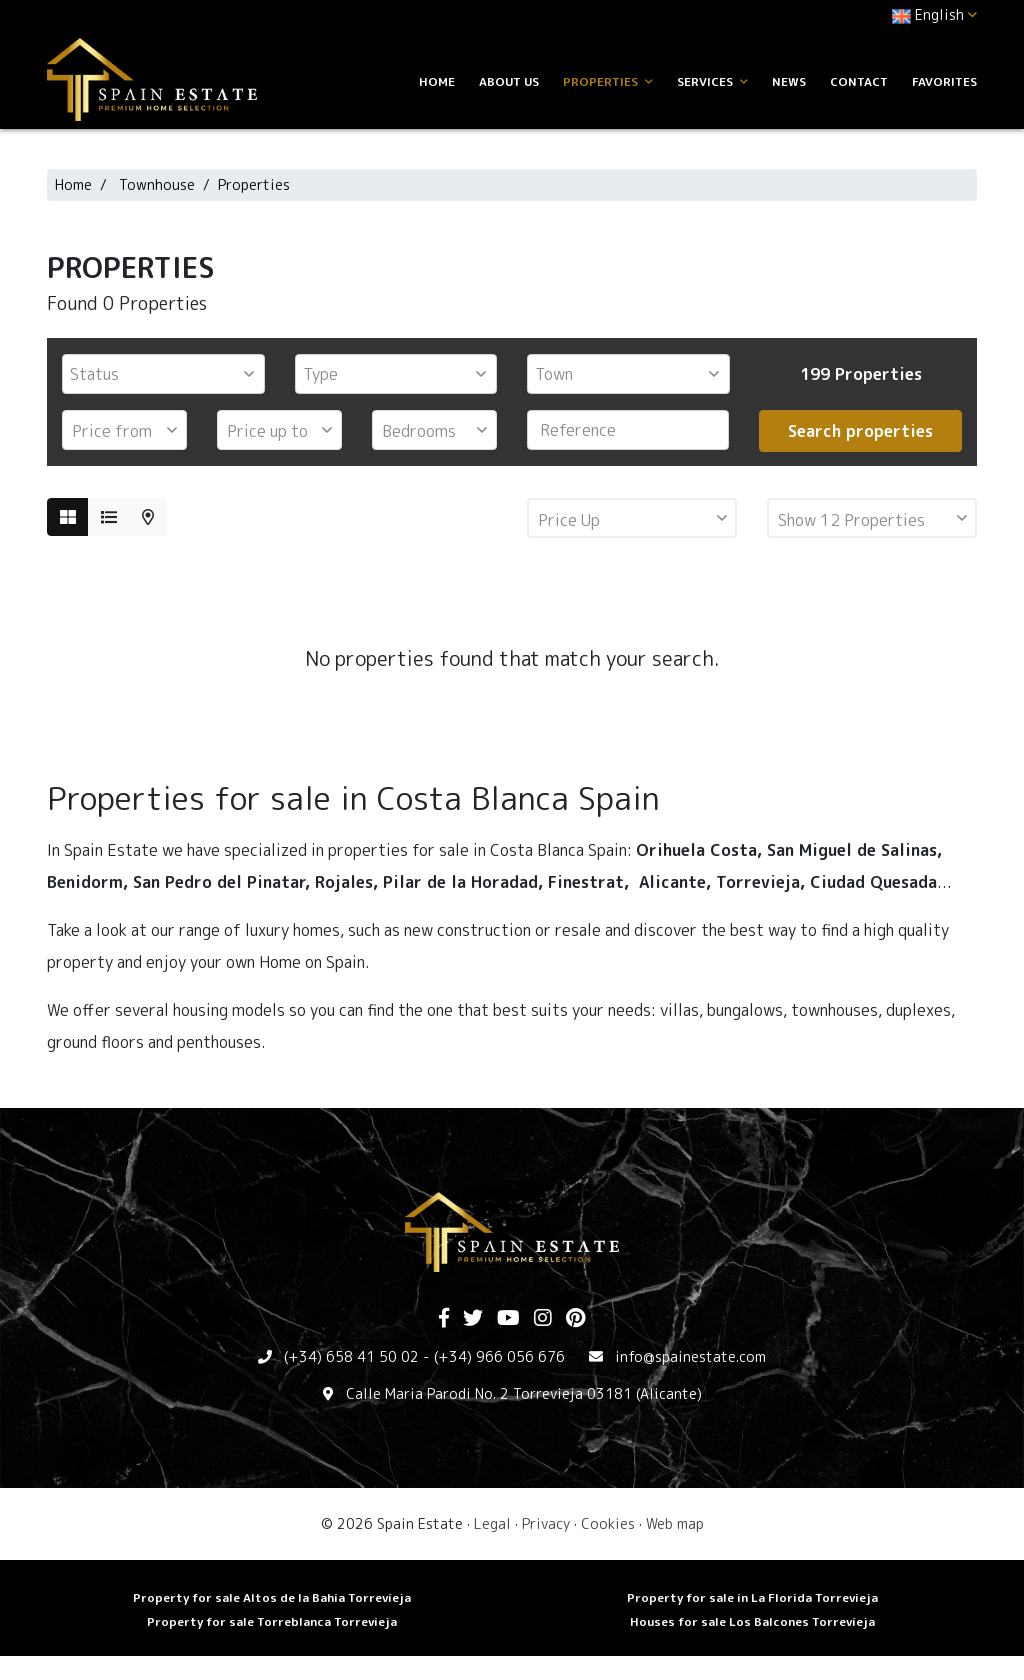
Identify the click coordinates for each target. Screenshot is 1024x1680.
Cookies (608, 1523)
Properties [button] (608, 81)
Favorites (944, 81)
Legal (492, 1523)
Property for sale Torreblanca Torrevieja (272, 1621)
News (789, 81)
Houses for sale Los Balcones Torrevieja (752, 1621)
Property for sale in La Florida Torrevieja (752, 1597)
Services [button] (712, 81)
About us (509, 81)
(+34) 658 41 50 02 (351, 1356)
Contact (859, 81)
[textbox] (168, 374)
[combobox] (163, 374)
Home (437, 81)
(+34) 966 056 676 (499, 1356)
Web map (675, 1523)
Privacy (546, 1523)
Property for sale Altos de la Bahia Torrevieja (272, 1597)
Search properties (860, 431)
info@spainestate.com (690, 1356)
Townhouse (157, 184)
